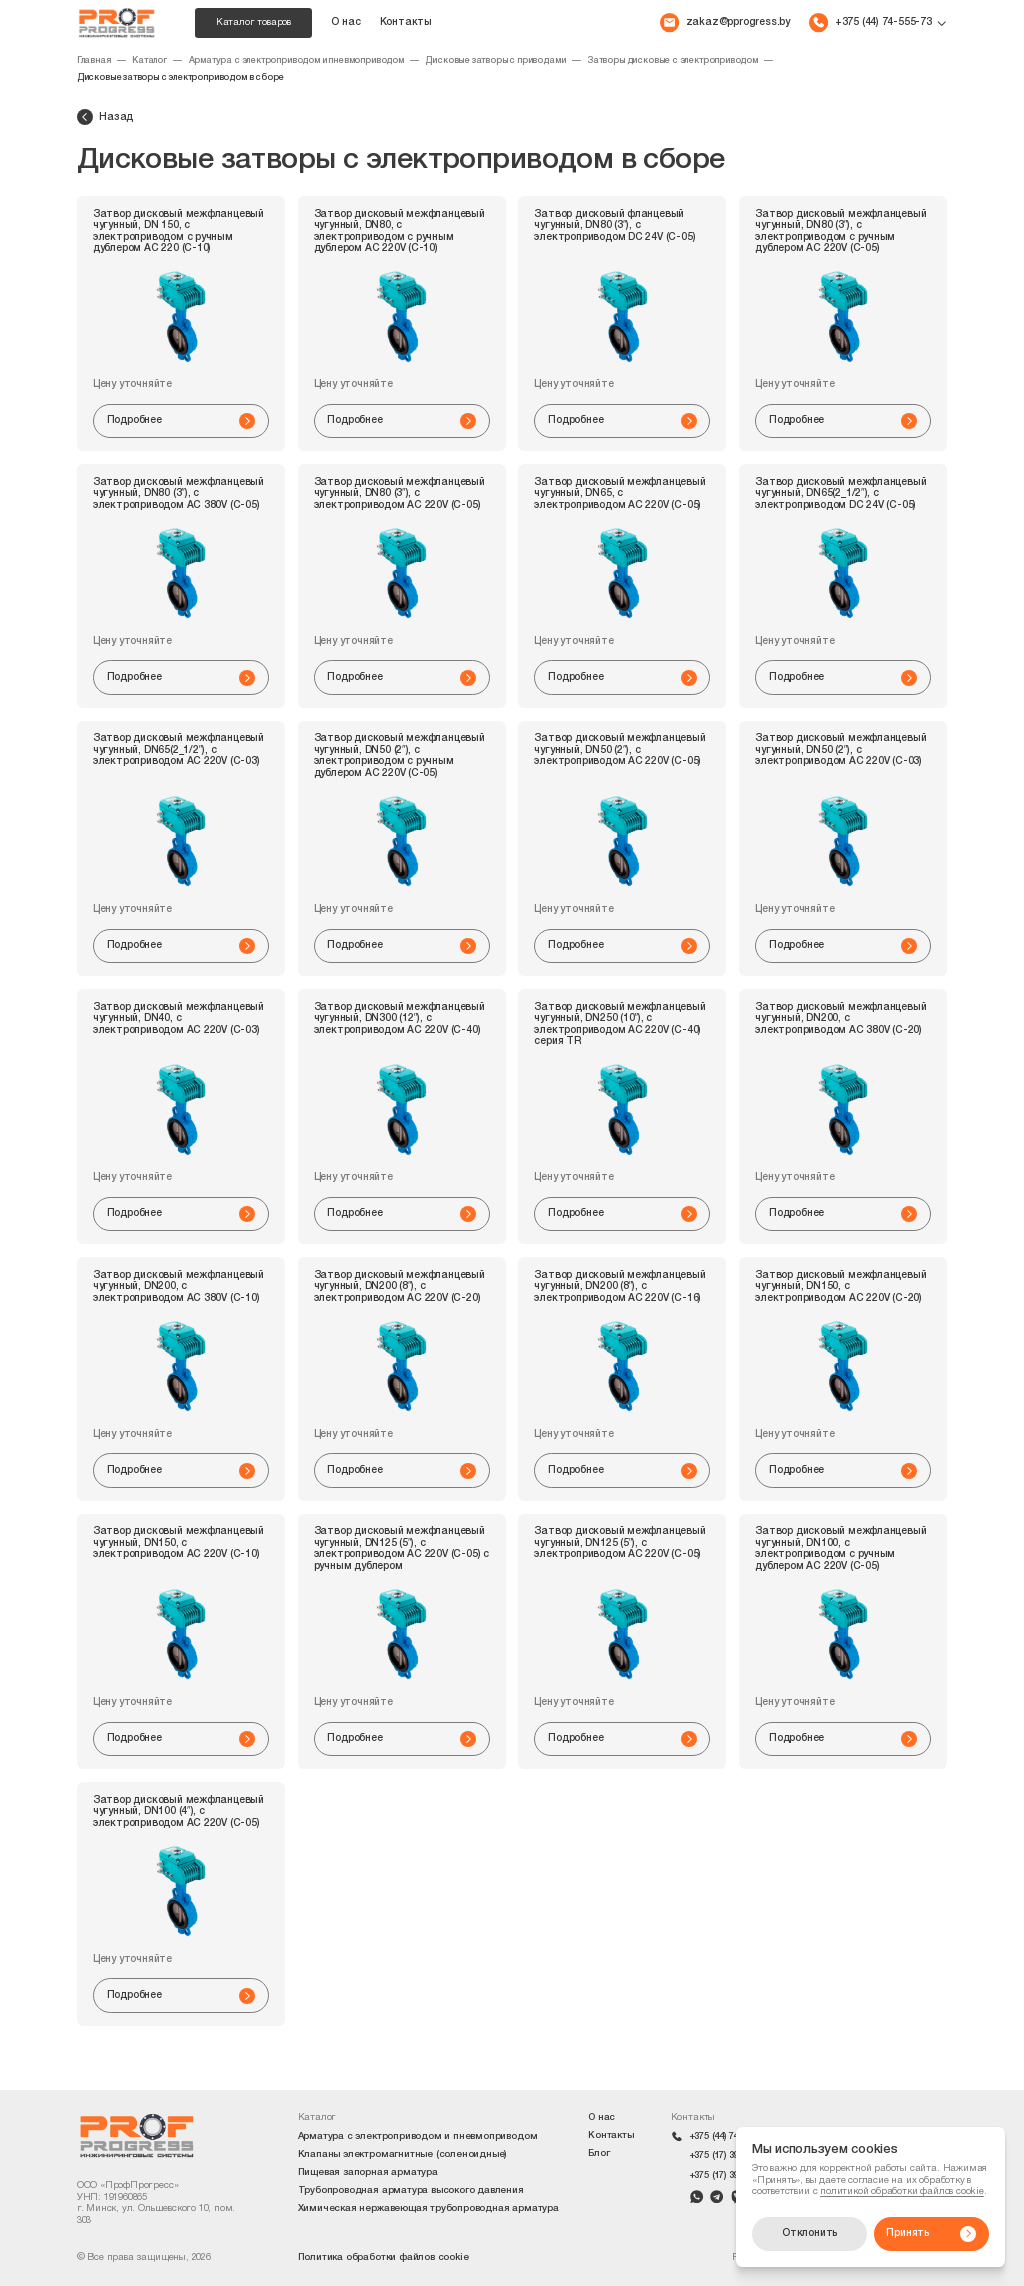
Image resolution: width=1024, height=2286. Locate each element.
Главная (94, 61)
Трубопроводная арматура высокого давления (411, 2190)
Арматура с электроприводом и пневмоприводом (296, 61)
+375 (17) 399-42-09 (729, 2175)
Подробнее (181, 421)
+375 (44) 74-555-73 (729, 2136)
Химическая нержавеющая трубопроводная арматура (428, 2208)
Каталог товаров (253, 22)
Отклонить (809, 2233)
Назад (105, 117)
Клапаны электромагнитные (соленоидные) (402, 2154)
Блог (598, 2153)
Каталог (149, 61)
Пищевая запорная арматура (368, 2172)
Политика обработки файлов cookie (383, 2257)
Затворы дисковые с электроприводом (672, 61)
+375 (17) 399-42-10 (729, 2155)
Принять (931, 2234)
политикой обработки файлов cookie (902, 2191)
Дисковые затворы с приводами (495, 61)
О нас (345, 22)
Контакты (406, 22)
